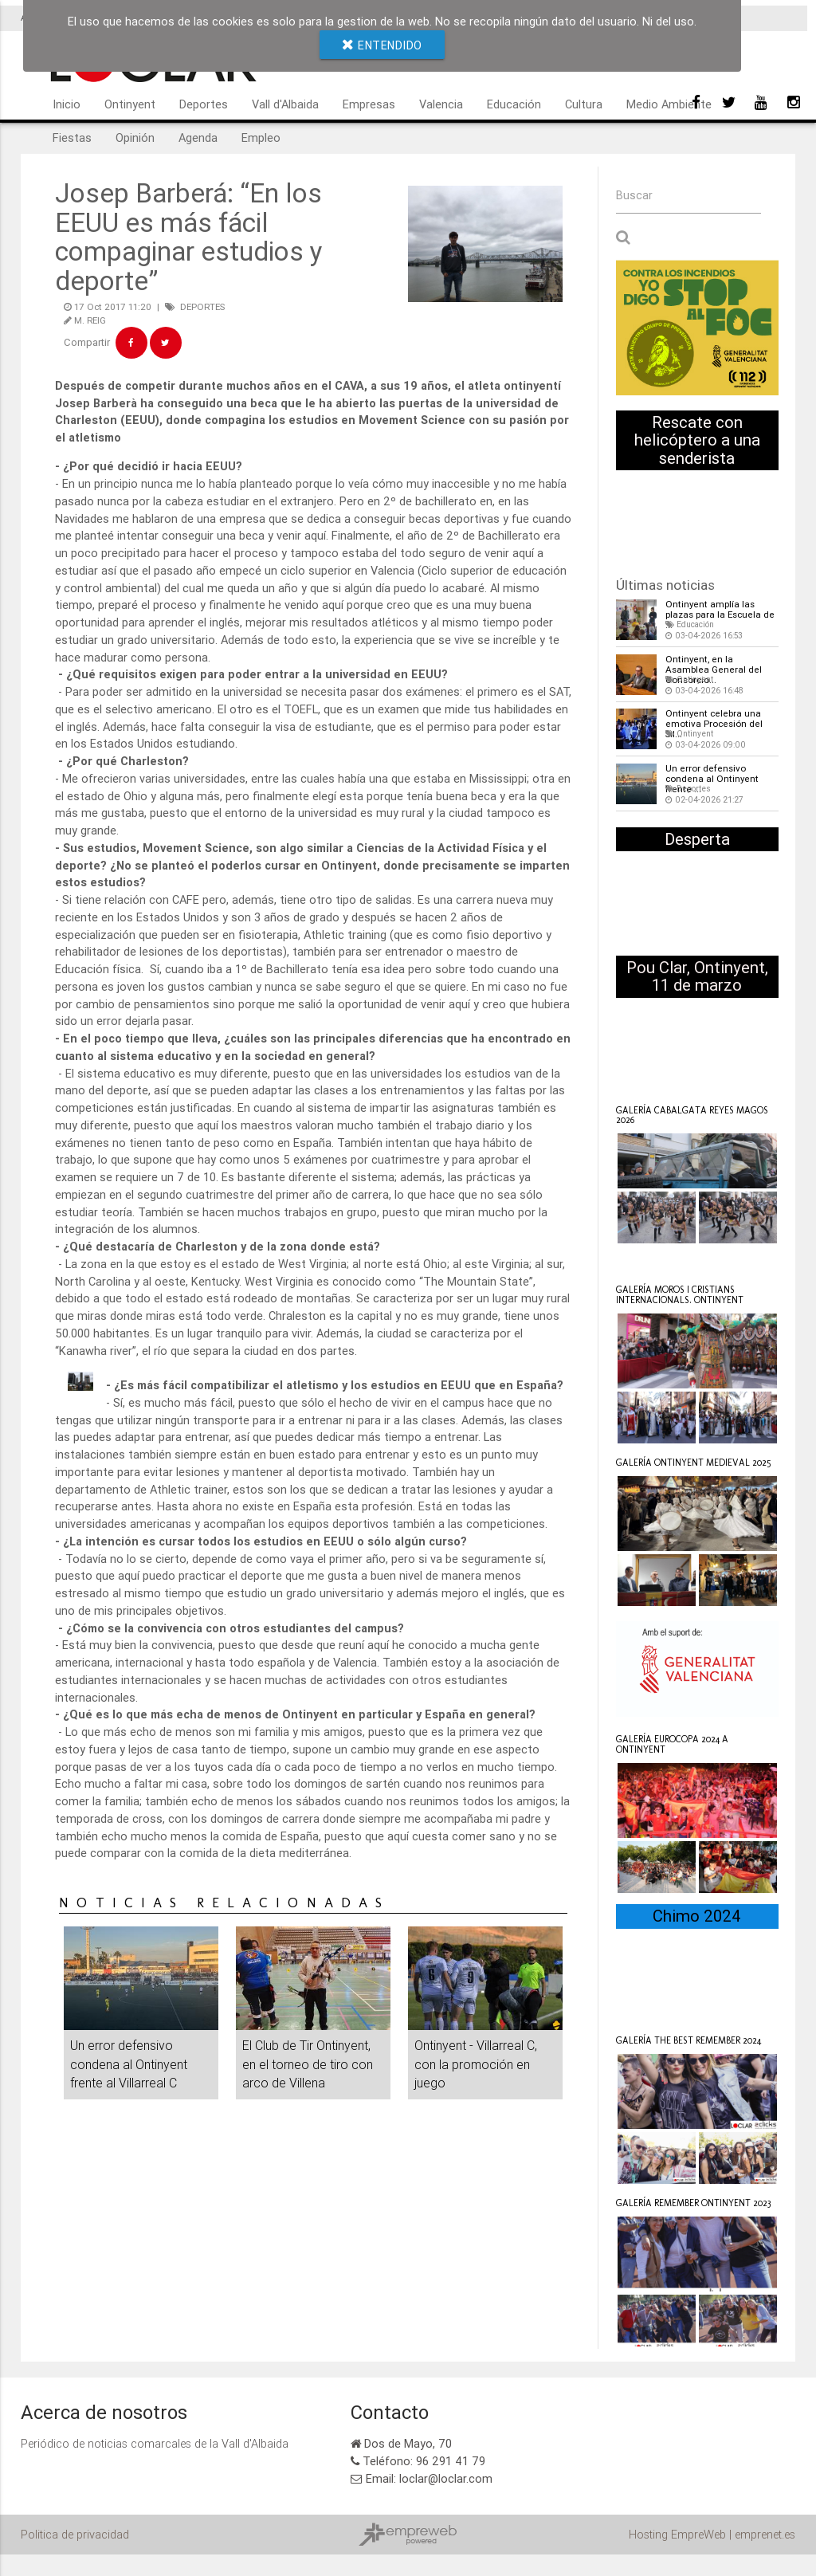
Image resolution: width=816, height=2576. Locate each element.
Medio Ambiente (669, 104)
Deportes (203, 104)
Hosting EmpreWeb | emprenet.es (712, 2533)
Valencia (441, 104)
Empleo (260, 137)
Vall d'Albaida (285, 104)
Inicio (66, 104)
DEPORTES (202, 306)
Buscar (634, 195)
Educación (514, 104)
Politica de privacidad (75, 2533)
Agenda (198, 137)
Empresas (369, 104)
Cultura (583, 104)
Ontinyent (129, 104)
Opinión (135, 137)
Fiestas (72, 137)
